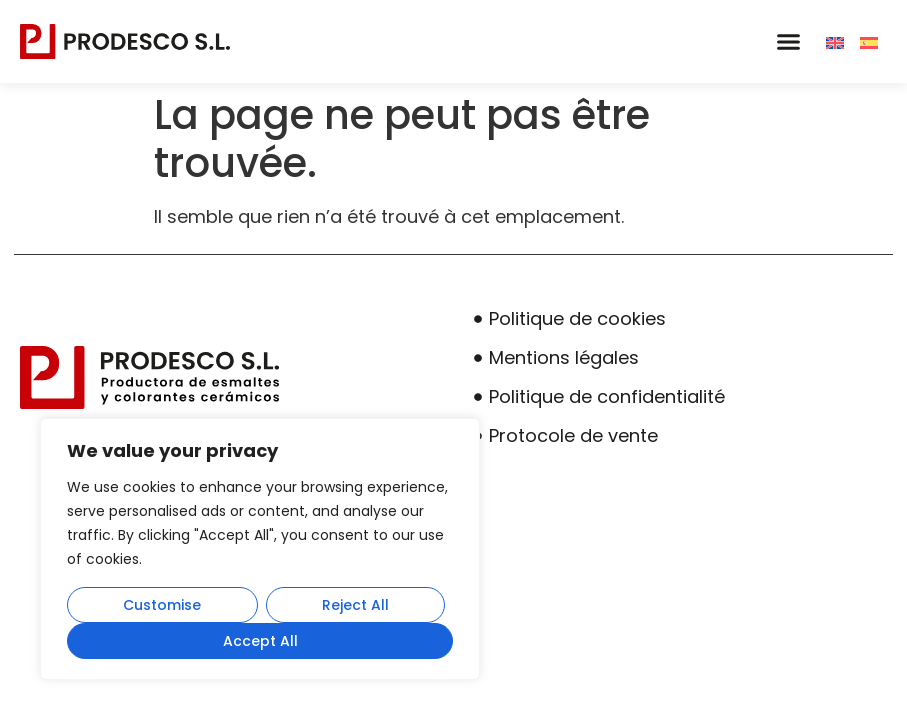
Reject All (355, 605)
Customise (162, 605)
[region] (260, 549)
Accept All (260, 641)
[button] (788, 42)
